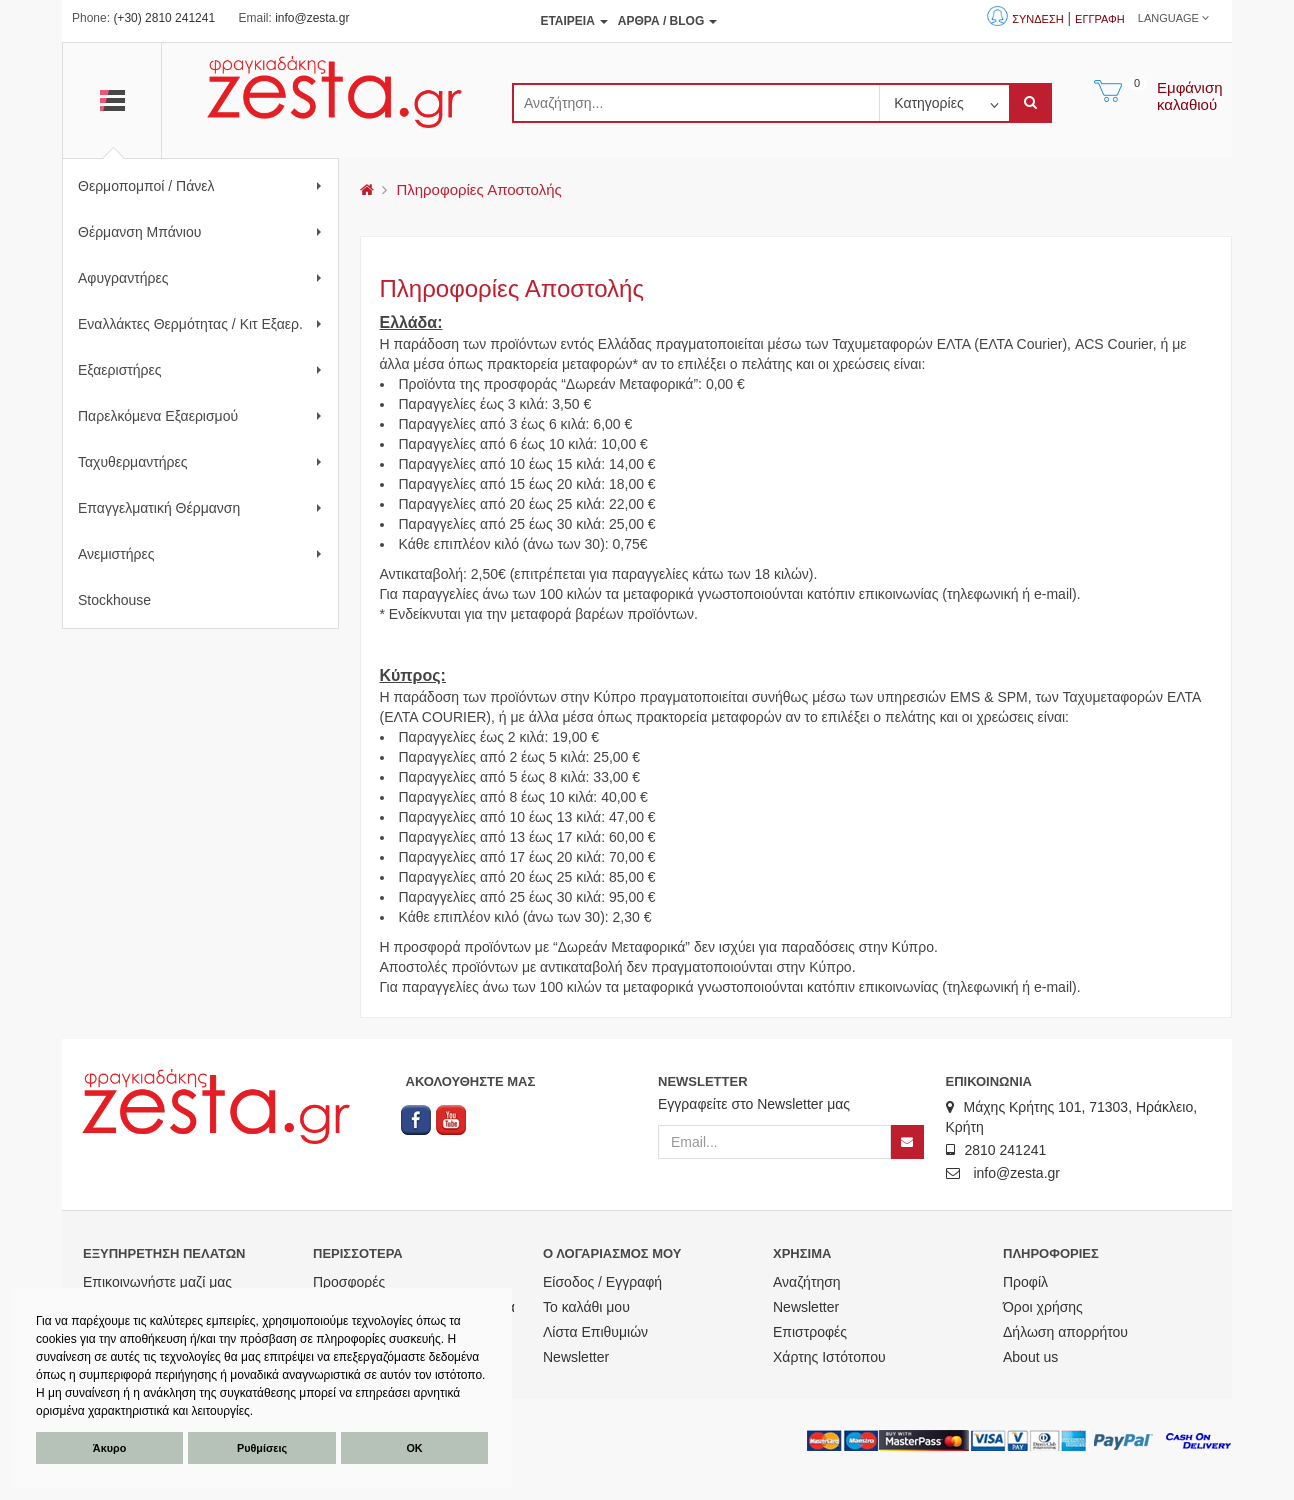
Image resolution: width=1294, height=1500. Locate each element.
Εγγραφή (1100, 19)
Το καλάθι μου (586, 1307)
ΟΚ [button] (414, 1448)
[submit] (1030, 103)
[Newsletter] (907, 1142)
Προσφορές (349, 1282)
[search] (695, 103)
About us (1030, 1357)
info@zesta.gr (312, 18)
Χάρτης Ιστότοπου (829, 1357)
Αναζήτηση (807, 1282)
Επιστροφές (810, 1332)
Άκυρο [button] (109, 1448)
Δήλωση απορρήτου (1065, 1332)
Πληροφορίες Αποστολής (478, 189)
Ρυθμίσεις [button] (262, 1448)
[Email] (774, 1142)
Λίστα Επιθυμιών (595, 1332)
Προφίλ (1025, 1282)
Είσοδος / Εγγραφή (602, 1282)
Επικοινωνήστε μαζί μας (157, 1282)
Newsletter (576, 1357)
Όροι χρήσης (1043, 1307)
